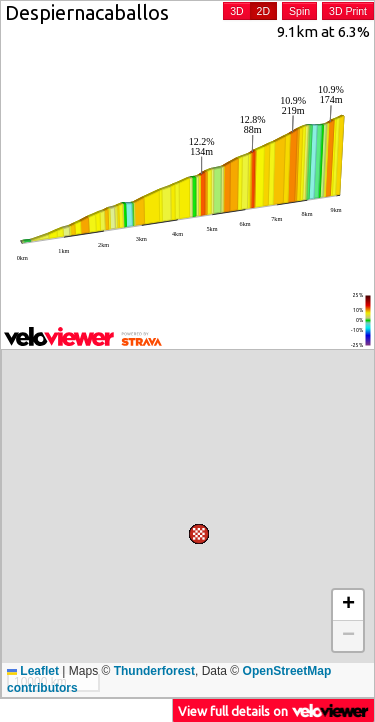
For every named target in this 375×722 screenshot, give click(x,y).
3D (236, 11)
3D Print (348, 11)
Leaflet (33, 671)
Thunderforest (154, 671)
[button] (302, 360)
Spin (299, 11)
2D (263, 11)
